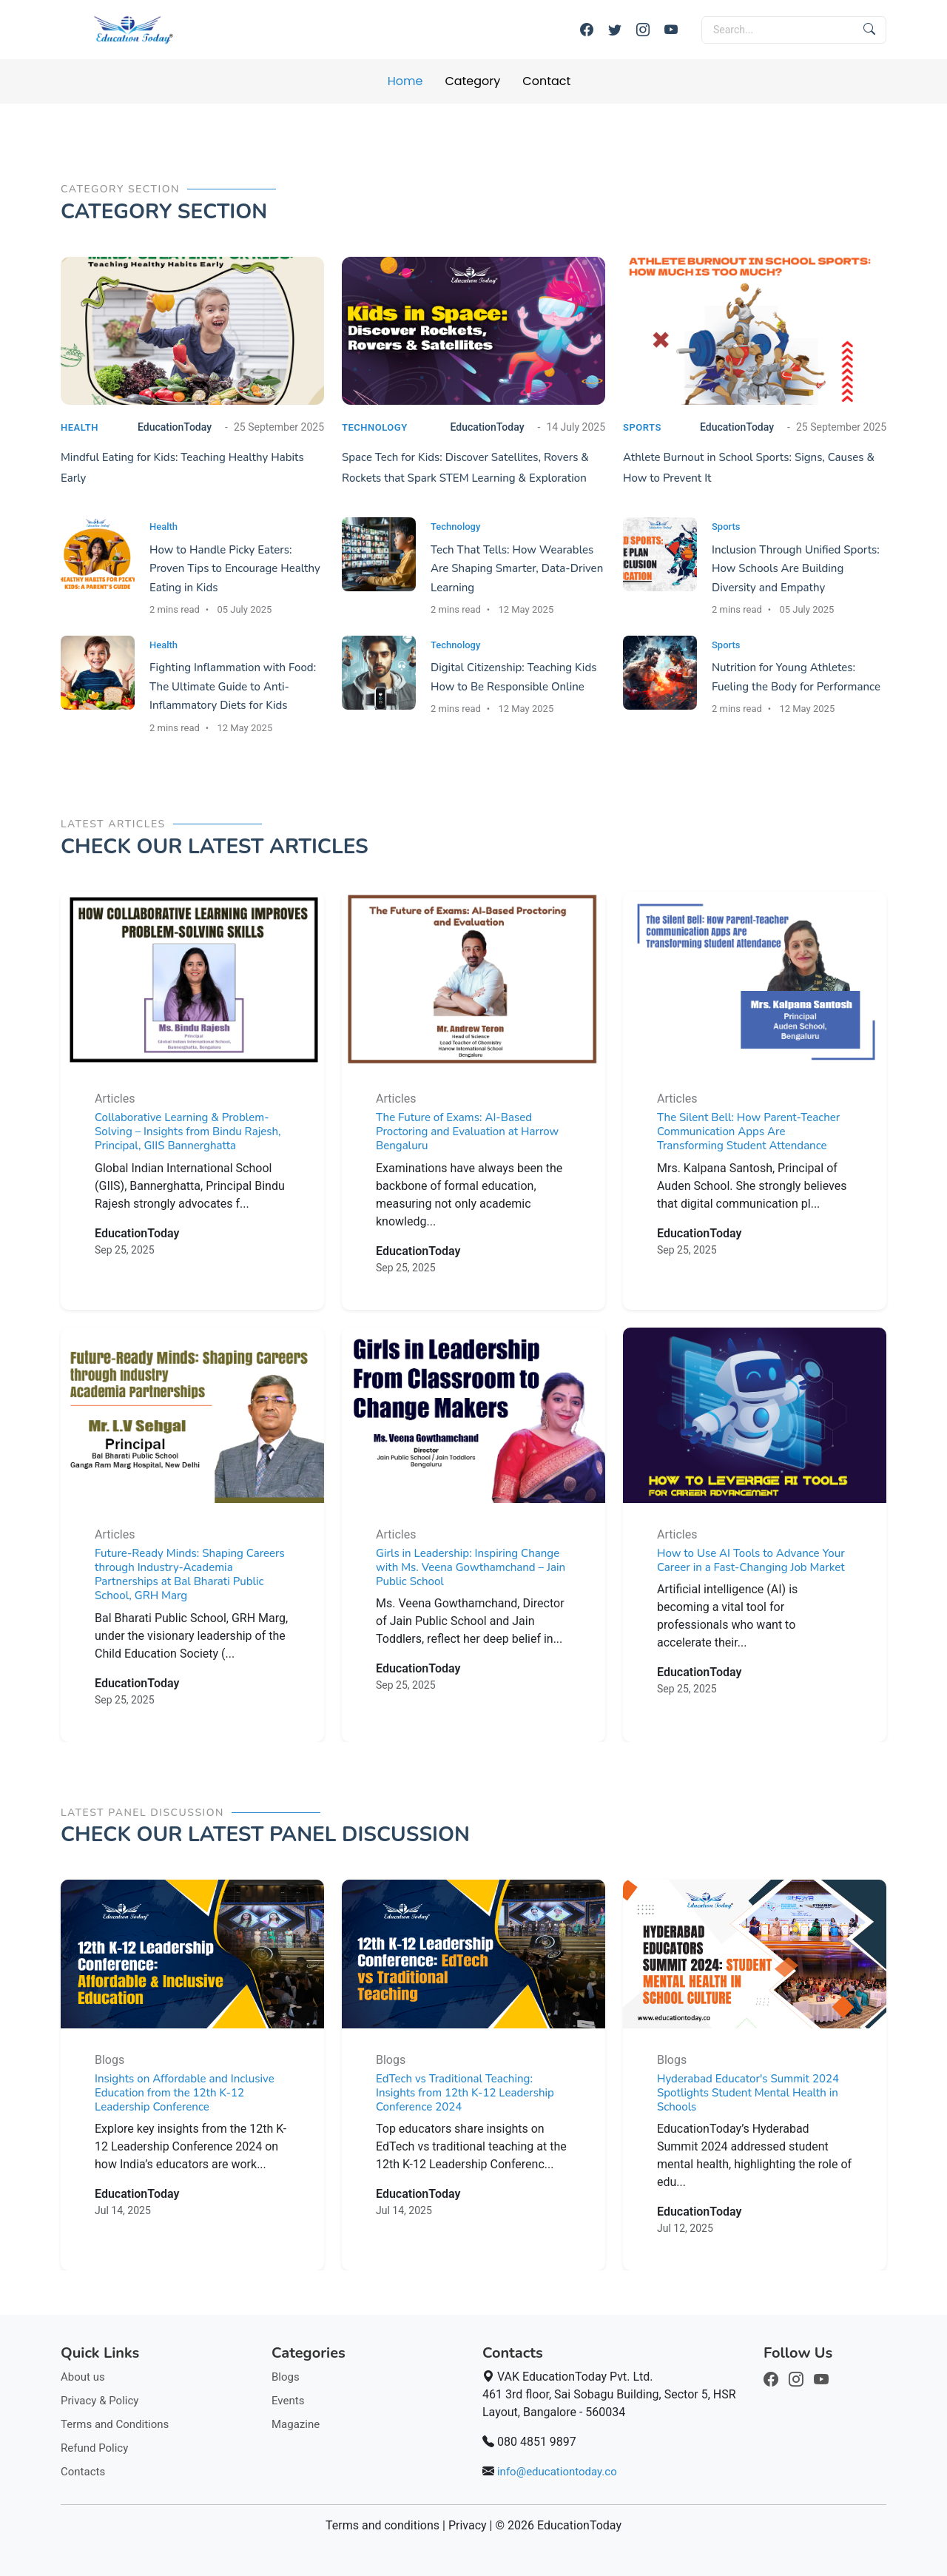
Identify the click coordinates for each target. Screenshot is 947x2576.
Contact (546, 81)
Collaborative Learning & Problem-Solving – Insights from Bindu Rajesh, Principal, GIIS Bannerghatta (188, 1135)
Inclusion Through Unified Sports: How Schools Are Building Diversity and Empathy (796, 568)
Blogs (286, 2377)
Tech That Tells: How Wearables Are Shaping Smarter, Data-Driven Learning (517, 568)
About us (83, 2377)
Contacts (83, 2471)
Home (405, 81)
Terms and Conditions (115, 2424)
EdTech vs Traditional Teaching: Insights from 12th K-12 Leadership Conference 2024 (465, 2096)
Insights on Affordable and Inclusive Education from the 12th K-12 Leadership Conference (184, 2096)
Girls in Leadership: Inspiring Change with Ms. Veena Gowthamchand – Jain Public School (470, 1571)
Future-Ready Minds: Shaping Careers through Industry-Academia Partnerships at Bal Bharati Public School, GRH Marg (190, 1578)
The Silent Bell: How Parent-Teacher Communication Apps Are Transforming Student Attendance (748, 1135)
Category (472, 81)
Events (288, 2400)
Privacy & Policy (99, 2400)
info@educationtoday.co (557, 2471)
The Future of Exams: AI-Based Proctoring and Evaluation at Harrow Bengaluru (467, 1135)
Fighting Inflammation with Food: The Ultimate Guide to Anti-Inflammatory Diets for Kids (232, 686)
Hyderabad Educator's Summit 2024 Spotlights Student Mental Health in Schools (748, 2096)
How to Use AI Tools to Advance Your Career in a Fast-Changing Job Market (751, 1564)
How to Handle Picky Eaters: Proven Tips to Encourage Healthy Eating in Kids (234, 568)
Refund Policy (94, 2448)
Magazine (296, 2424)
